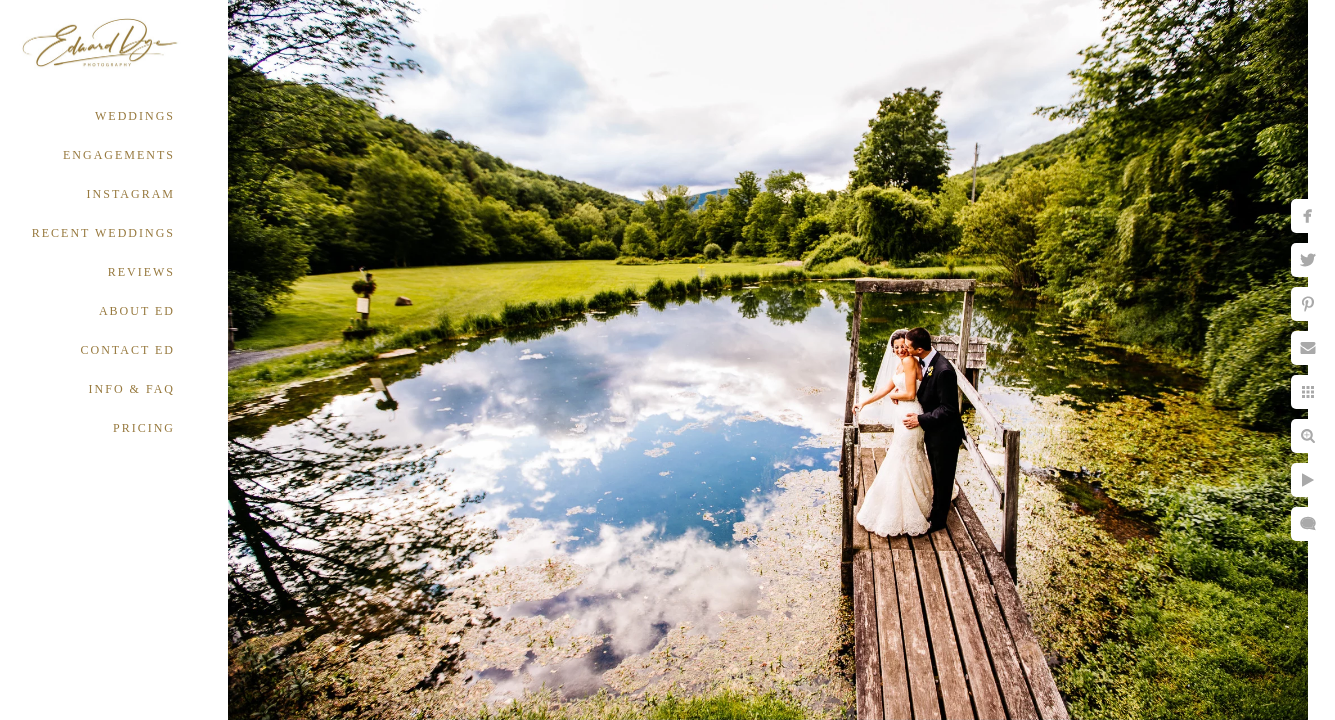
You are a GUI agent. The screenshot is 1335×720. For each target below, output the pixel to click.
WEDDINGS (135, 116)
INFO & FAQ (132, 389)
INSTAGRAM (131, 194)
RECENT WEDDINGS (103, 233)
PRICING (144, 428)
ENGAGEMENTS (119, 155)
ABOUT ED (137, 311)
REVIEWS (141, 272)
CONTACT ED (128, 350)
